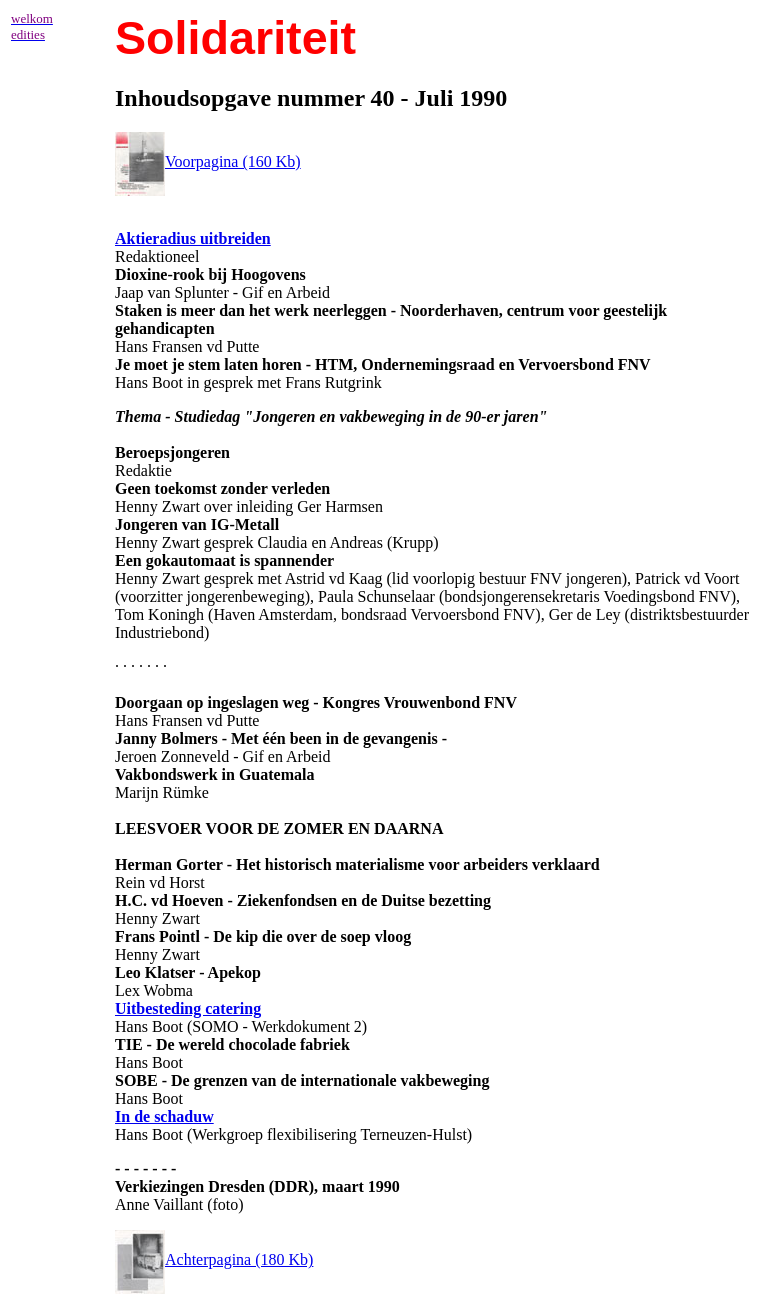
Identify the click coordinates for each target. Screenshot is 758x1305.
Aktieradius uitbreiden (193, 238)
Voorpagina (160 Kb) (208, 161)
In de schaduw (164, 1116)
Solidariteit (235, 38)
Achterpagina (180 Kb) (214, 1259)
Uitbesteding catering (188, 1008)
